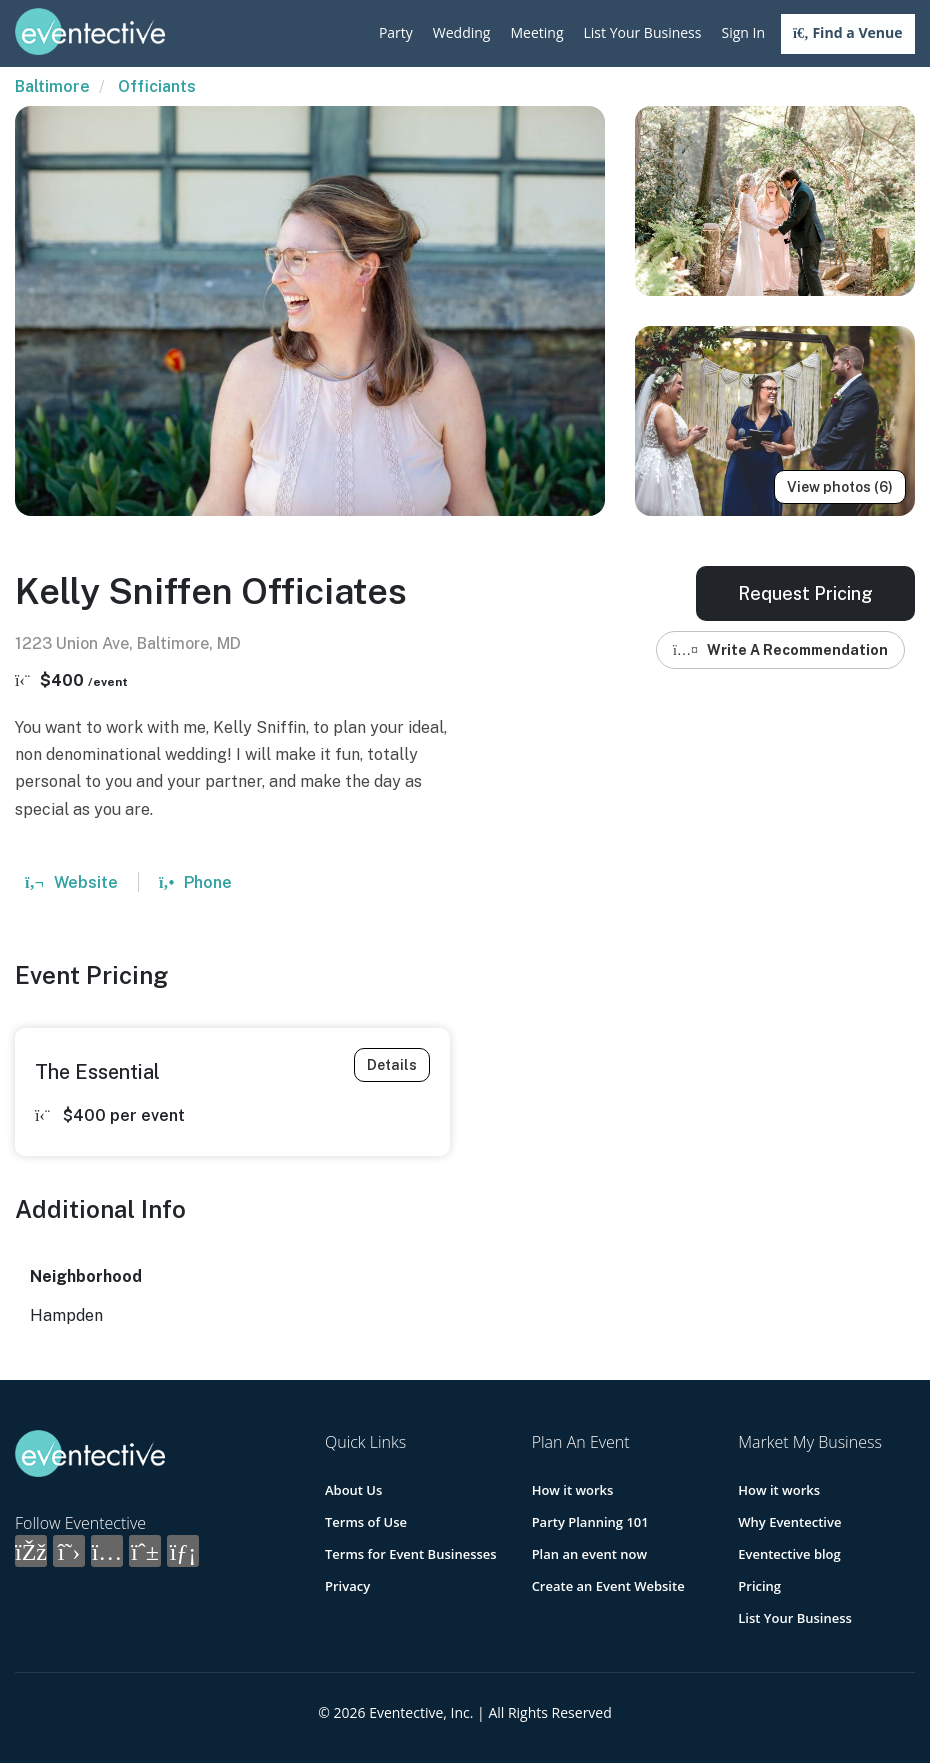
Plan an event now (589, 1554)
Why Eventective (789, 1522)
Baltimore (52, 86)
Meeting (536, 32)
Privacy (347, 1586)
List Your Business (643, 32)
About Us (353, 1490)
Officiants (157, 86)
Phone (195, 882)
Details (392, 1065)
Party (396, 32)
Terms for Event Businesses (411, 1554)
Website (71, 882)
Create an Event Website (608, 1586)
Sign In (743, 32)
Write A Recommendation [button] (780, 650)
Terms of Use (366, 1522)
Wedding (462, 32)
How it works (573, 1490)
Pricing (759, 1586)
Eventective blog (789, 1554)
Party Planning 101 (590, 1522)
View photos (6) (840, 487)
